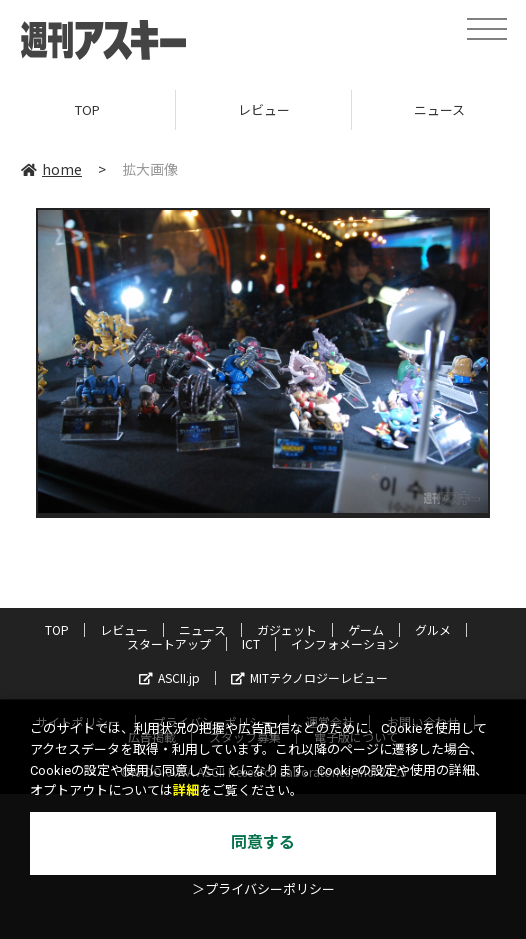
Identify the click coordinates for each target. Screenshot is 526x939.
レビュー (264, 109)
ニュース (202, 629)
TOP (87, 109)
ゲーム (366, 629)
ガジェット (287, 629)
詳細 (186, 790)
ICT (251, 643)
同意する (263, 842)
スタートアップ (169, 643)
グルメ (433, 629)
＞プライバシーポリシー (263, 889)
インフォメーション (345, 643)
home (51, 169)
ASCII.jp (169, 677)
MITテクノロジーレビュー (309, 677)
